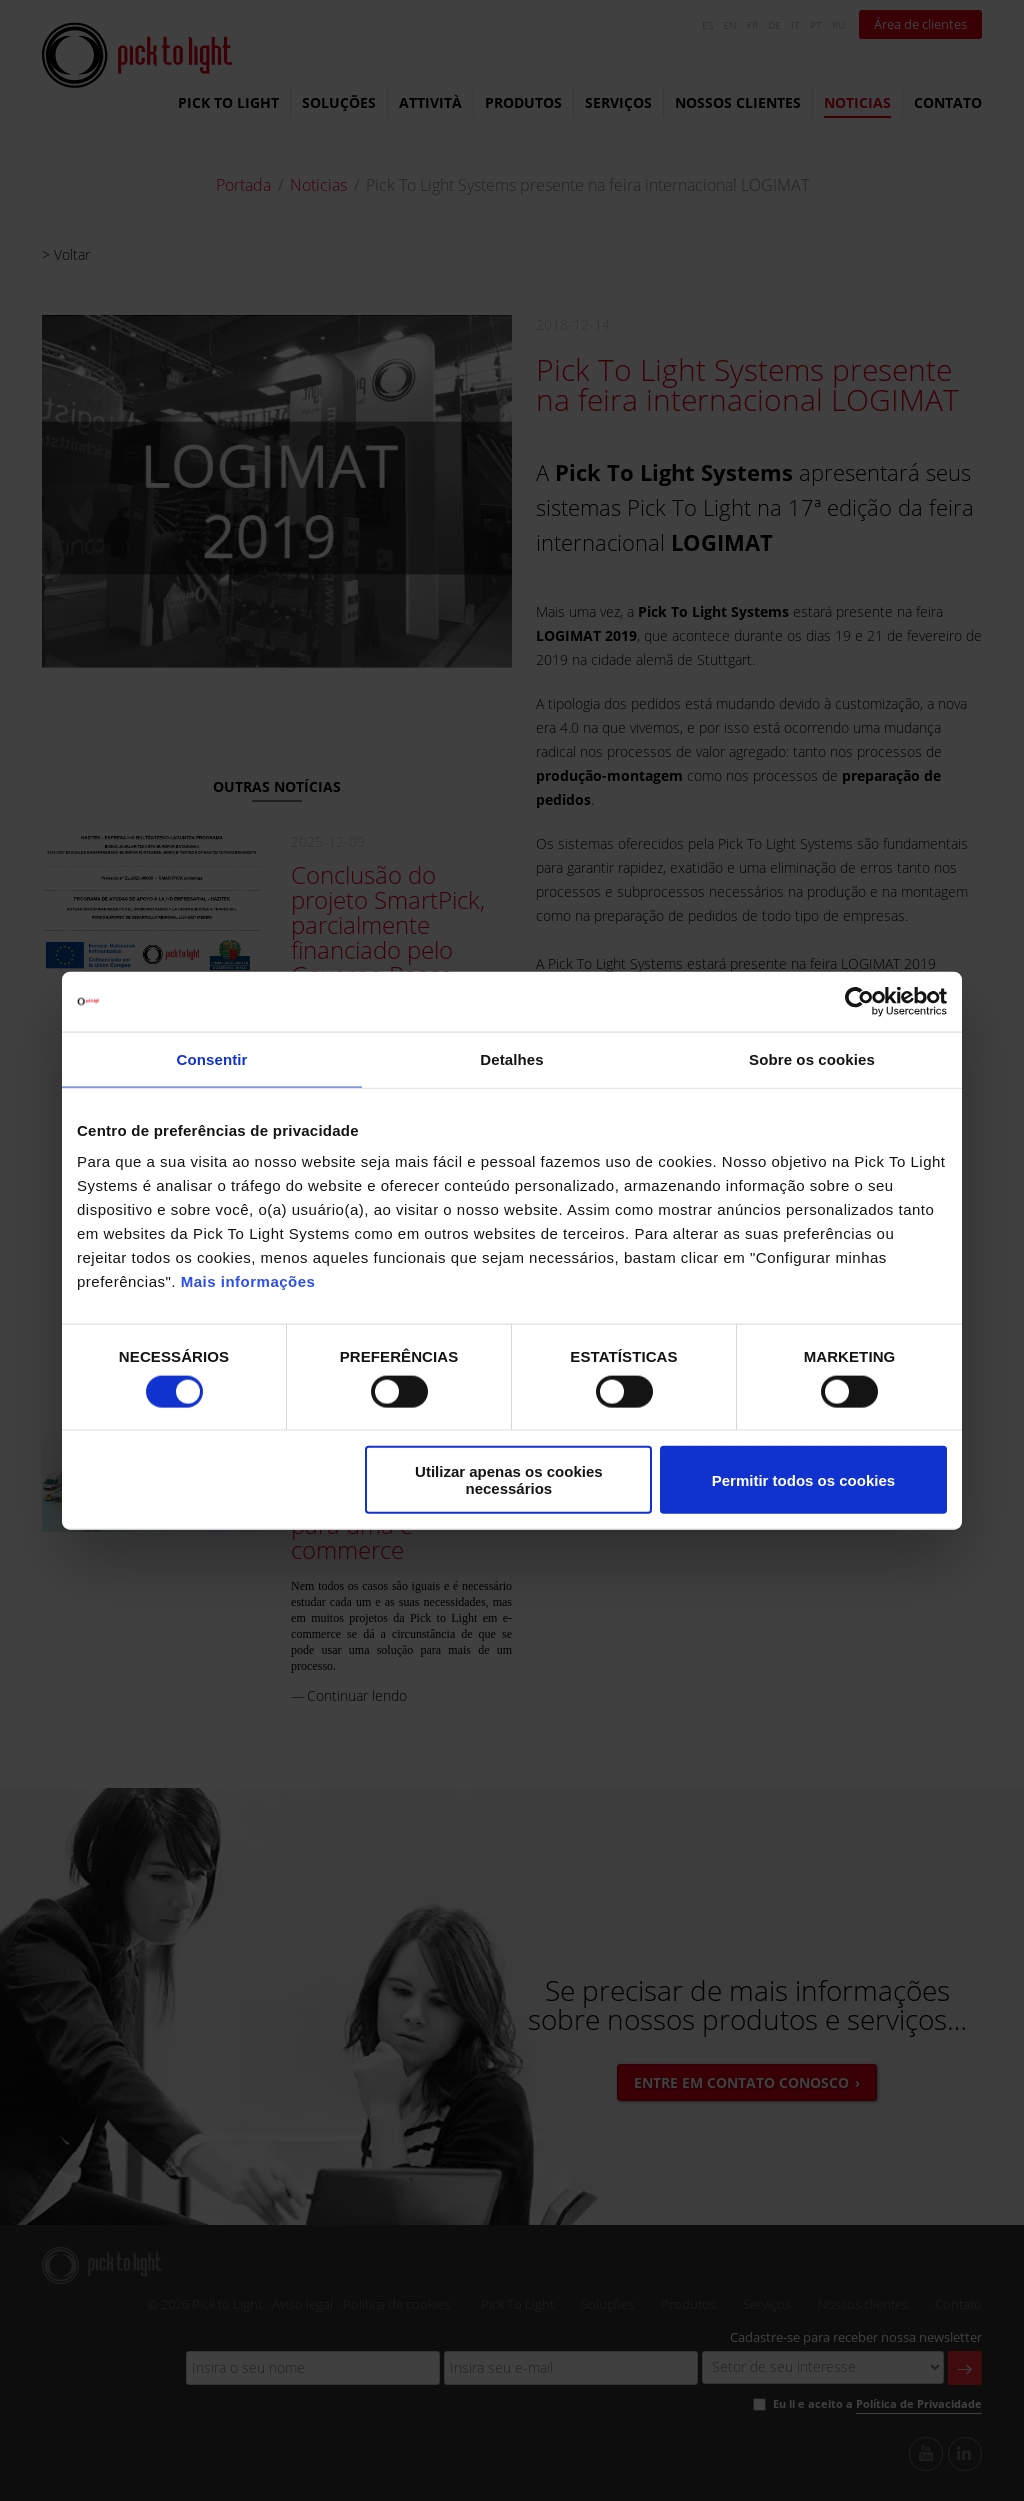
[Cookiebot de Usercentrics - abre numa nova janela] (859, 1001)
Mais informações (248, 1281)
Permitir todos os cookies (803, 1479)
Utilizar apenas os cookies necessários (509, 1480)
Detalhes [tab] (511, 1058)
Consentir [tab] (212, 1058)
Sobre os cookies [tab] (812, 1058)
